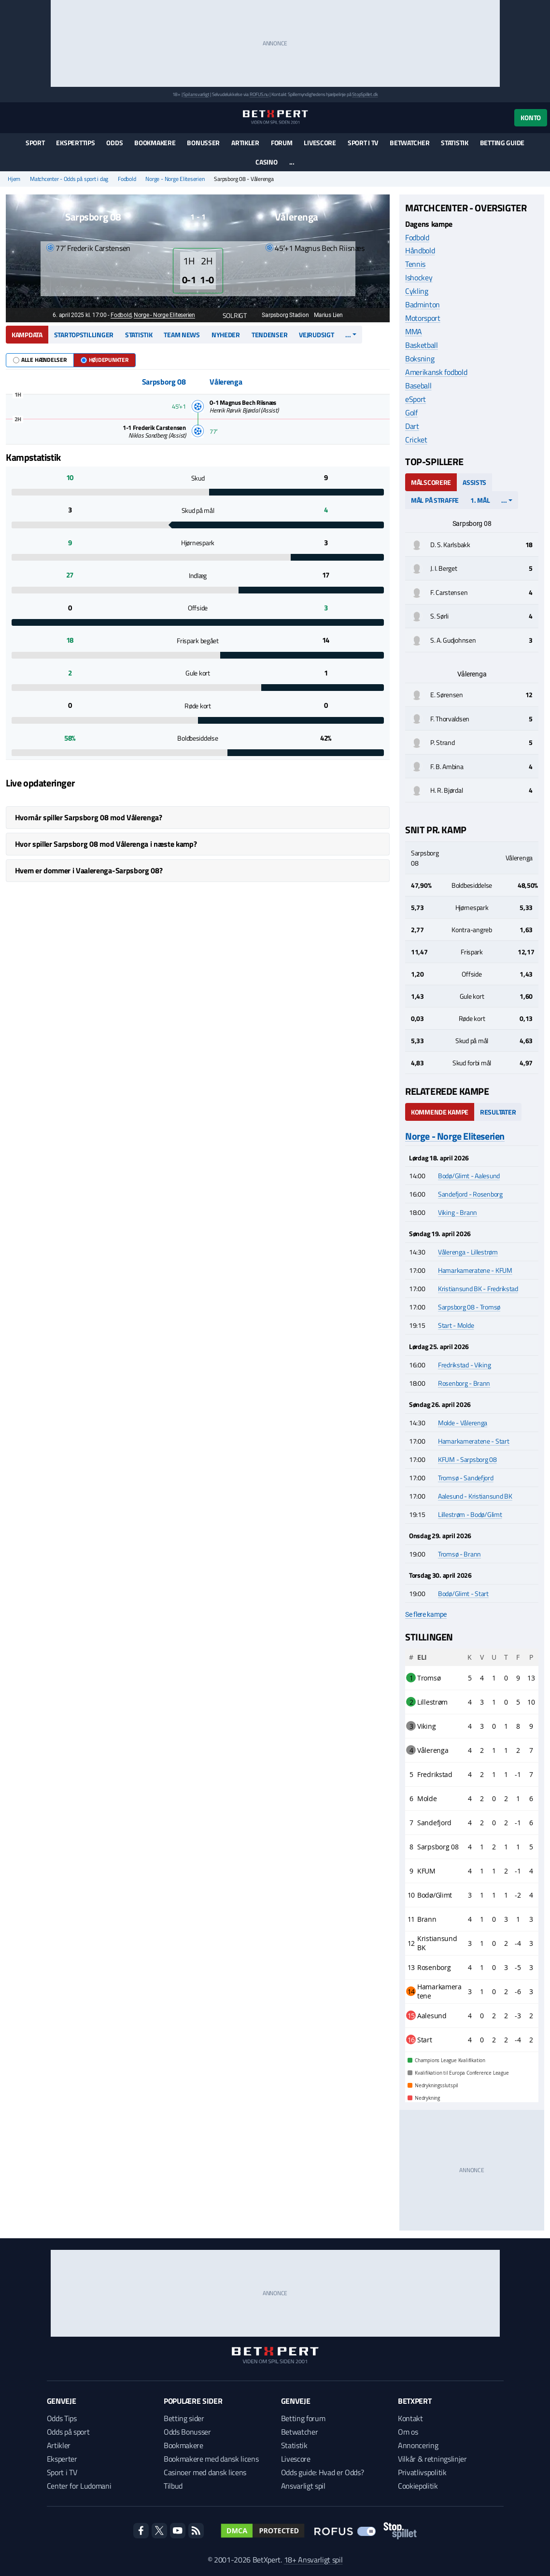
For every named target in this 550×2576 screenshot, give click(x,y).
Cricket (416, 439)
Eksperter (62, 2459)
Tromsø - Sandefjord (466, 1478)
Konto (531, 117)
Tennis (415, 264)
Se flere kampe (426, 1614)
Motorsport (422, 318)
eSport (415, 399)
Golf (411, 412)
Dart (412, 426)
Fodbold (127, 179)
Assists (474, 482)
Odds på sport (68, 2432)
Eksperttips (75, 143)
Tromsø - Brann (459, 1554)
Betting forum (303, 2418)
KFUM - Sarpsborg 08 (467, 1459)
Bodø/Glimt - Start (463, 1593)
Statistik (454, 143)
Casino (266, 162)
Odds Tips (62, 2418)
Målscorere (431, 482)
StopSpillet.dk (365, 94)
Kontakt (410, 2418)
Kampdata (27, 335)
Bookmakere (154, 143)
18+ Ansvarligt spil (313, 2559)
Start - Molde (456, 1325)
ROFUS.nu (259, 94)
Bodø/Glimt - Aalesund (469, 1176)
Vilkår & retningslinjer (432, 2459)
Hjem (14, 179)
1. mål (480, 500)
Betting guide (502, 143)
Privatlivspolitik (422, 2472)
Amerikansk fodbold (436, 372)
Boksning (419, 358)
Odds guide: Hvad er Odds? (322, 2472)
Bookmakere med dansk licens (211, 2459)
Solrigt (230, 315)
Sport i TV (363, 143)
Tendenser (269, 335)
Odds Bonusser (187, 2432)
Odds (114, 143)
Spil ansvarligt (196, 94)
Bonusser (203, 143)
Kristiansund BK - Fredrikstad (478, 1288)
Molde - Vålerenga (462, 1423)
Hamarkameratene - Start (473, 1441)
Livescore (320, 143)
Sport (35, 143)
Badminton (422, 304)
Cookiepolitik (418, 2486)
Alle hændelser (40, 359)
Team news (181, 335)
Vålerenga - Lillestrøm (468, 1252)
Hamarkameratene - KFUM (475, 1270)
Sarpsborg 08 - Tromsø (469, 1307)
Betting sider (184, 2418)
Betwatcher (409, 143)
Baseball (418, 385)
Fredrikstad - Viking (464, 1365)
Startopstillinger (83, 335)
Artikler (245, 143)
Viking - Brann (457, 1212)
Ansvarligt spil (303, 2486)
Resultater (498, 1112)
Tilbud (173, 2486)
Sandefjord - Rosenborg (470, 1194)
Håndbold (420, 250)
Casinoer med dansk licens (205, 2472)
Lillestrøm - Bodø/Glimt (470, 1514)
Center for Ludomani (79, 2486)
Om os (408, 2432)
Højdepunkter (104, 359)
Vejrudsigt (316, 335)
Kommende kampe (439, 1112)
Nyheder (226, 335)
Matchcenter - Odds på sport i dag (69, 179)
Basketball (421, 345)
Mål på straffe (435, 500)
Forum (282, 143)
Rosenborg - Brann (464, 1383)
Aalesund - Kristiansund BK (475, 1496)
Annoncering (418, 2445)
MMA (413, 331)
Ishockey (418, 277)
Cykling (416, 291)
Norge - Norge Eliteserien (174, 179)
